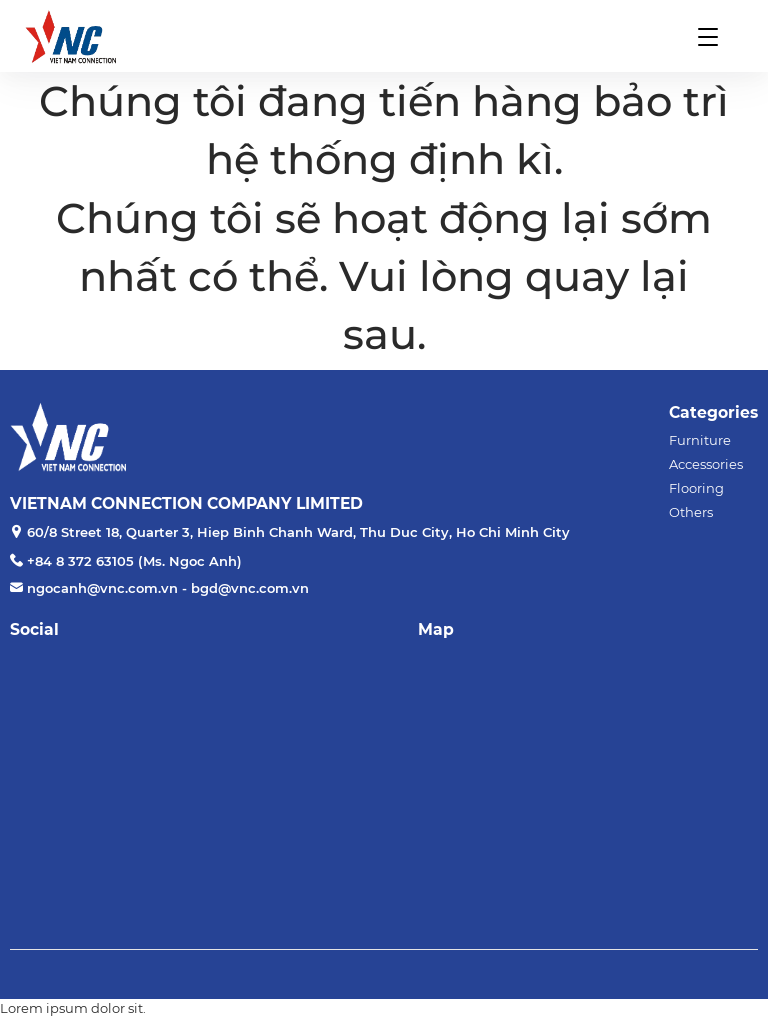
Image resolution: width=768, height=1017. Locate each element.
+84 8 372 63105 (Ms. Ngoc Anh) (134, 561)
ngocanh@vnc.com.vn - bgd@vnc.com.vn (168, 588)
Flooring (696, 488)
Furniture (700, 440)
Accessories (706, 464)
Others (691, 512)
